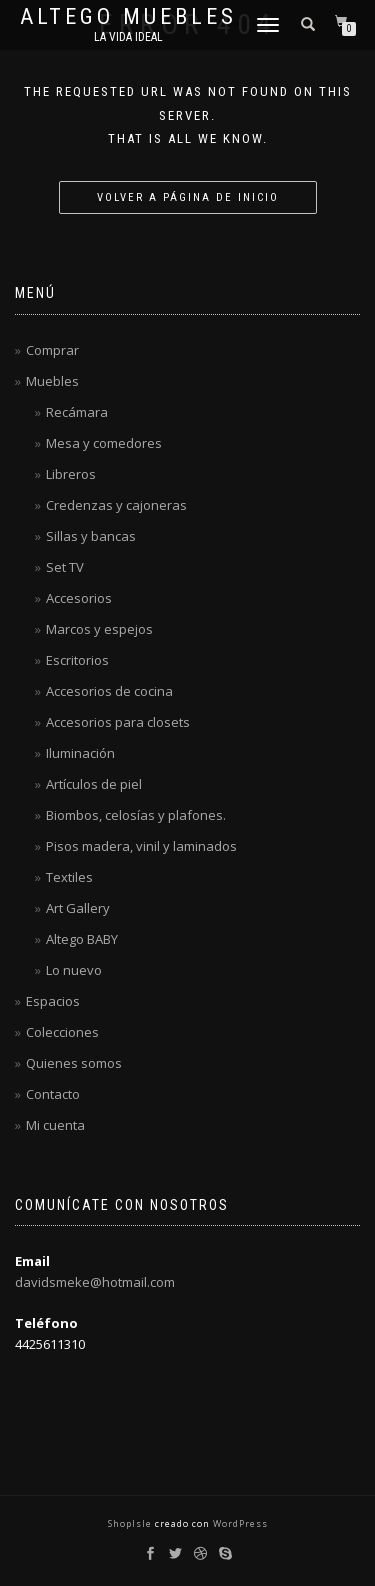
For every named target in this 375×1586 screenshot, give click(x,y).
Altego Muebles (128, 17)
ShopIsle (131, 1523)
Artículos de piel (94, 784)
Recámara (77, 412)
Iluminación (80, 753)
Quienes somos (74, 1063)
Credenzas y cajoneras (116, 505)
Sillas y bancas (91, 536)
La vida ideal (128, 37)
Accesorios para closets (118, 722)
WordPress (239, 1523)
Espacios (53, 1001)
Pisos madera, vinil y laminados (141, 846)
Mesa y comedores (104, 443)
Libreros (71, 474)
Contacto (53, 1094)
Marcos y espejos (99, 629)
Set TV (65, 567)
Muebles (52, 381)
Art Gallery (78, 908)
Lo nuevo (74, 970)
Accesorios (79, 598)
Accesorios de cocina (109, 691)
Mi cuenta (55, 1125)
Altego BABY (82, 939)
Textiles (69, 877)
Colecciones (62, 1032)
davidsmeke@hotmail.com (95, 1282)
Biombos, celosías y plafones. (136, 815)
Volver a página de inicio (188, 197)
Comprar (52, 350)
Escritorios (77, 660)
